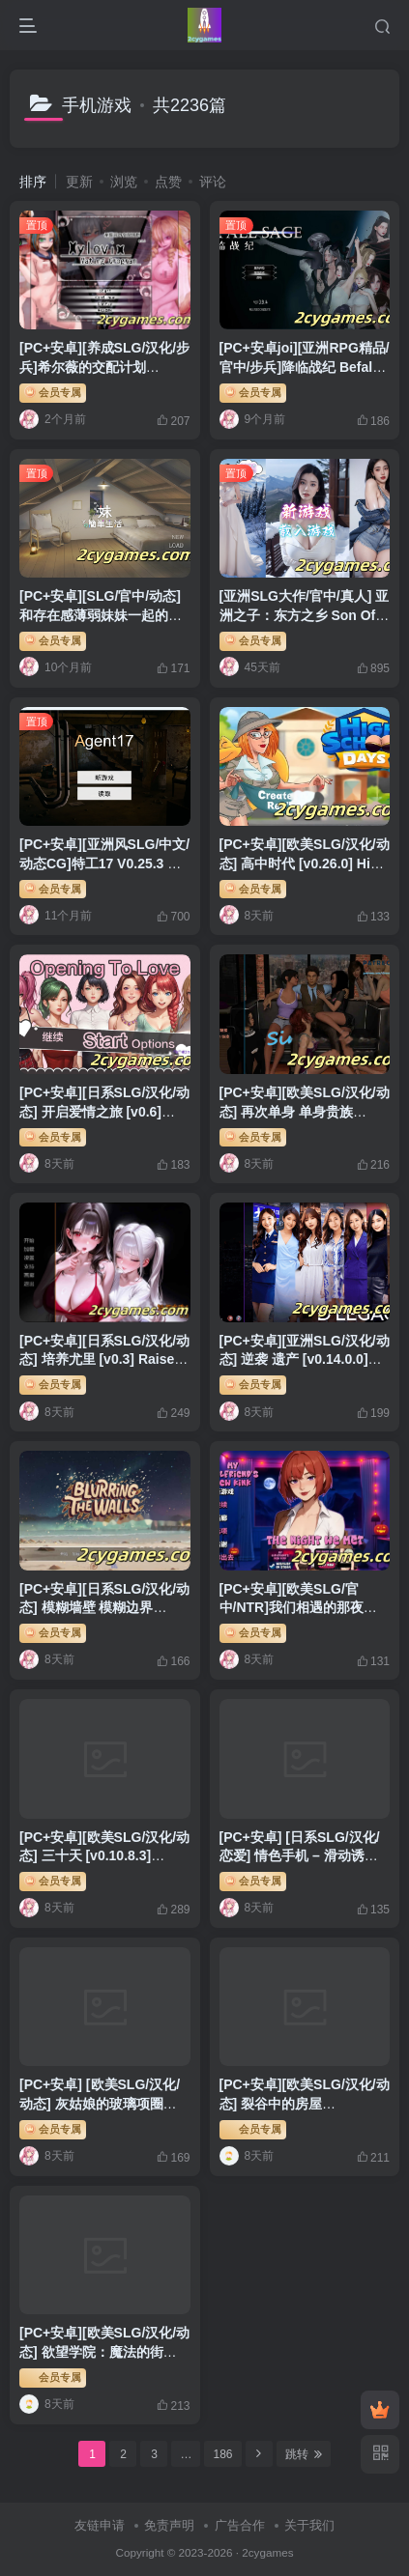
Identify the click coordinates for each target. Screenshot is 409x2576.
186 (222, 2454)
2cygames (267, 2552)
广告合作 (240, 2525)
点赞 (168, 181)
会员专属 (52, 391)
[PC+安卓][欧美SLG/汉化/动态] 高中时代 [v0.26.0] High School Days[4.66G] (304, 863)
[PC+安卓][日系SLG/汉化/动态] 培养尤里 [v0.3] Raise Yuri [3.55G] (104, 1359)
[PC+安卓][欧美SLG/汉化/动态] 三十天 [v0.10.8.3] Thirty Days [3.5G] (104, 1855)
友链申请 (99, 2525)
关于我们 (309, 2525)
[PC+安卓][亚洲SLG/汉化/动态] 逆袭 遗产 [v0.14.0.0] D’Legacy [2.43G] (304, 1359)
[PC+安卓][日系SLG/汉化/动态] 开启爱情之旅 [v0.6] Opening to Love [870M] (104, 1111)
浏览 (123, 181)
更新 (79, 181)
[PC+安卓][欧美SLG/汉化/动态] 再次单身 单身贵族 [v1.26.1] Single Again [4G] (304, 1111)
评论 (212, 181)
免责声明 (169, 2525)
